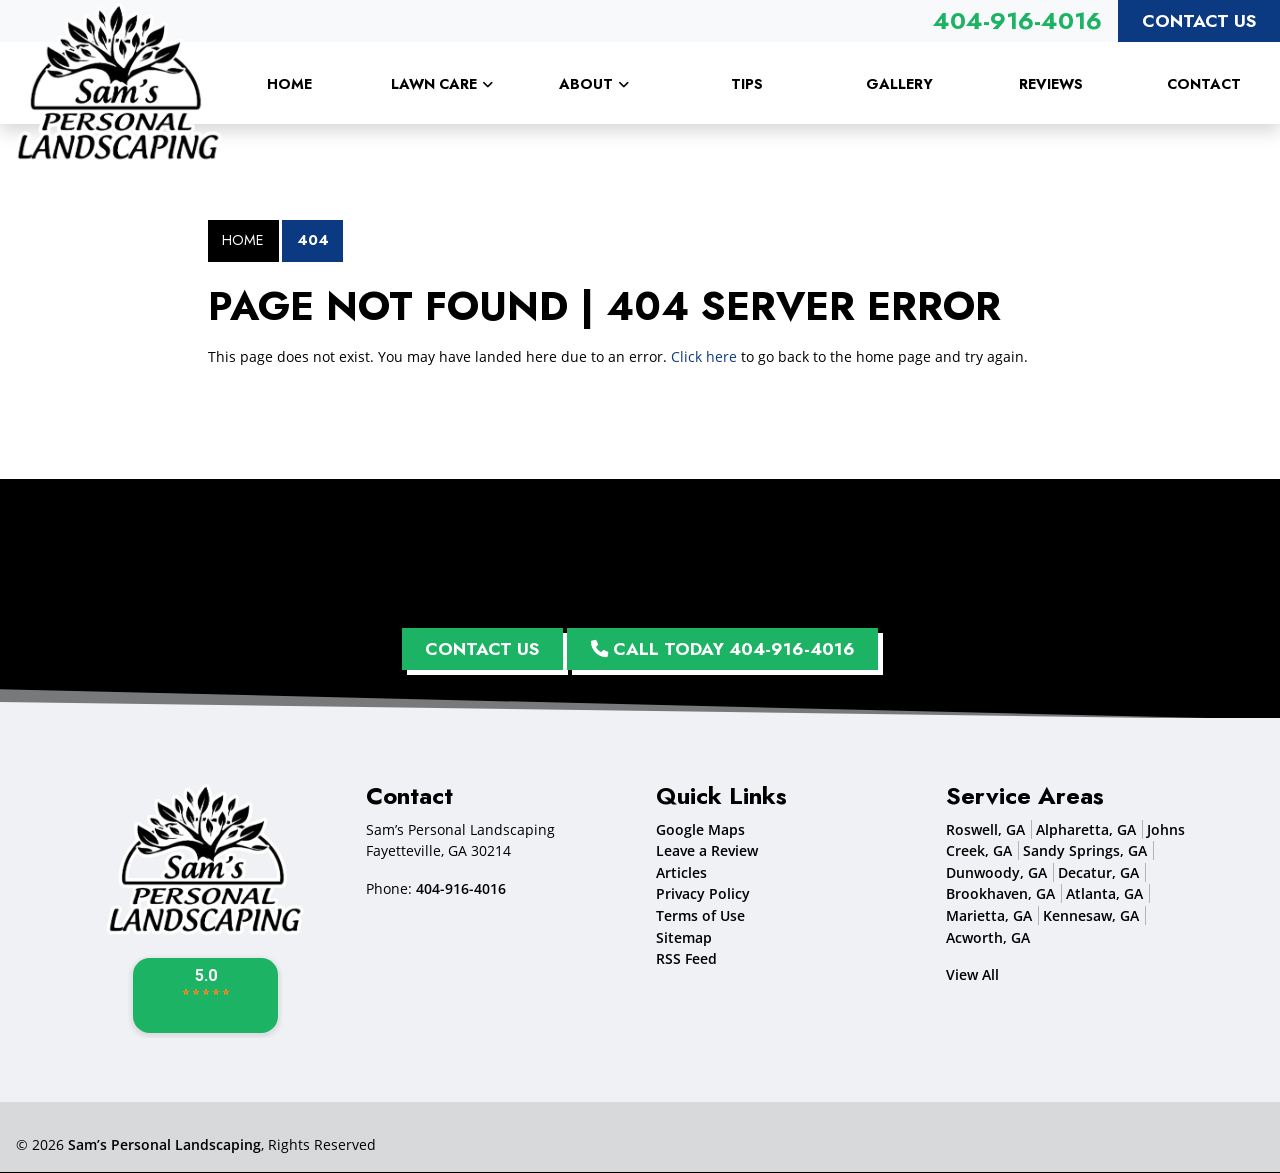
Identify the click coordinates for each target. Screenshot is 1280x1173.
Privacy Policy (703, 894)
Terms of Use (700, 916)
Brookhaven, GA (1000, 894)
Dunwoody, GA (996, 873)
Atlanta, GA (1104, 894)
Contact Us (1199, 21)
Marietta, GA (989, 916)
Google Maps (700, 829)
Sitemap (684, 937)
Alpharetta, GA (1086, 829)
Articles (681, 873)
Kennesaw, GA (1091, 916)
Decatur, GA (1098, 873)
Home (243, 240)
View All (972, 975)
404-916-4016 (1017, 20)
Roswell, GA (985, 829)
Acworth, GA (988, 937)
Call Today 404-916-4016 (723, 649)
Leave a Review (707, 851)
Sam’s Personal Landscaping (164, 1145)
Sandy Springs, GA (1085, 851)
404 (313, 240)
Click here (704, 356)
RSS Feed (686, 959)
